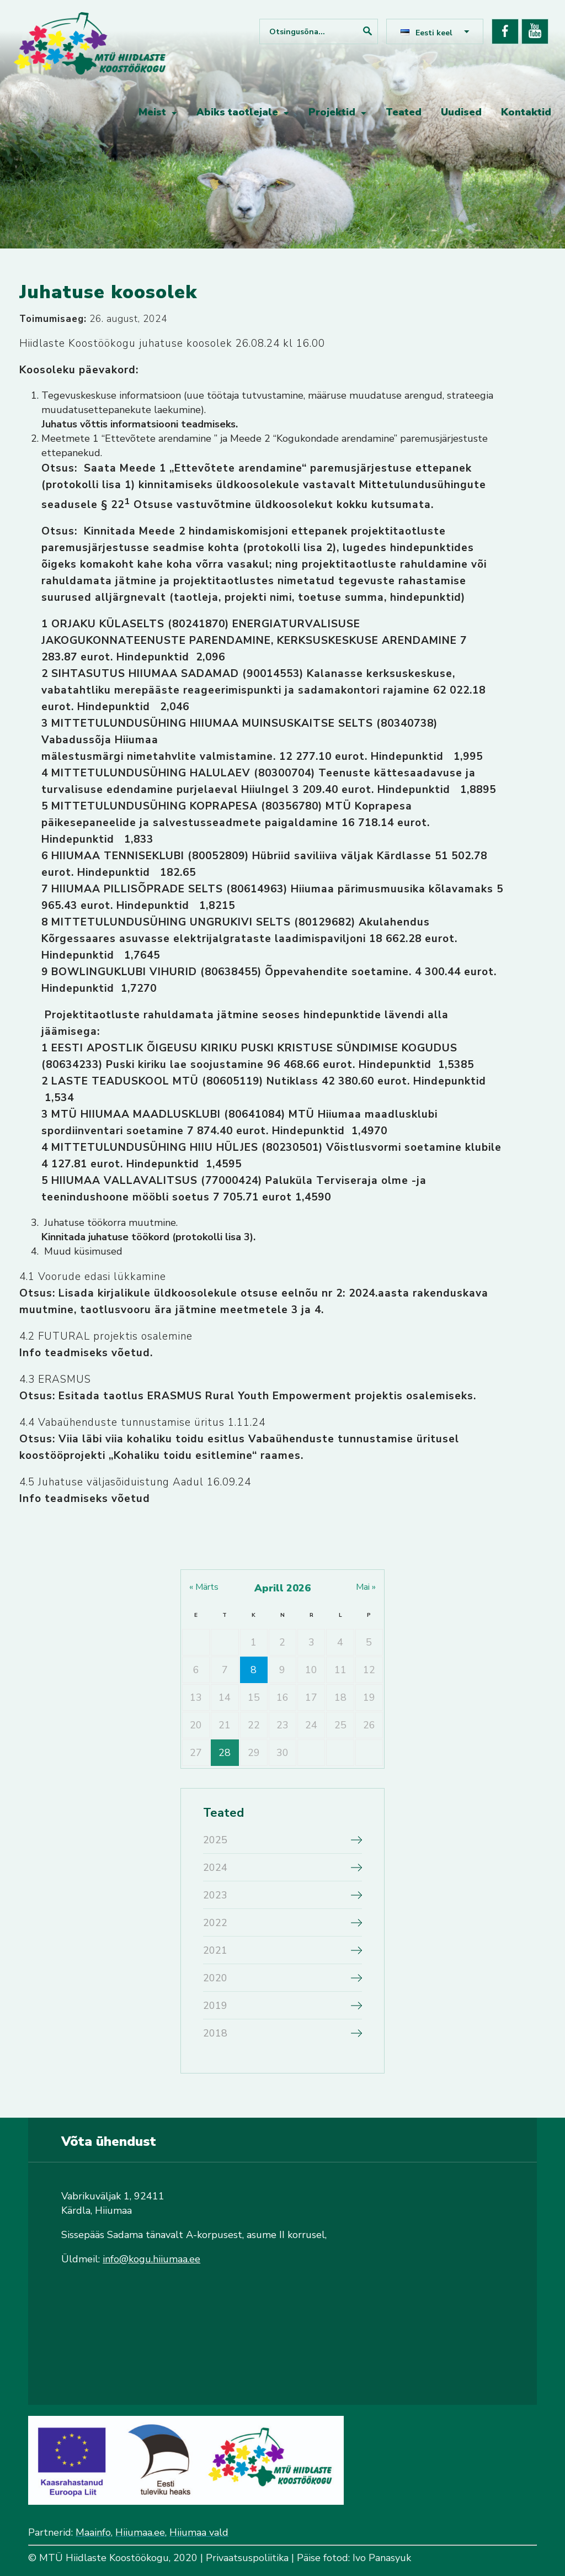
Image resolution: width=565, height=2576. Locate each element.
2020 (215, 1978)
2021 (215, 1950)
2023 (215, 1895)
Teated (404, 112)
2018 (215, 2033)
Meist (152, 112)
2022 (215, 1922)
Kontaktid (526, 112)
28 (224, 1752)
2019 (215, 2005)
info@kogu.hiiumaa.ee (151, 2259)
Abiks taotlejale (237, 112)
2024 (215, 1867)
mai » (366, 1587)
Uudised (461, 112)
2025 (215, 1840)
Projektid (331, 112)
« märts (203, 1587)
